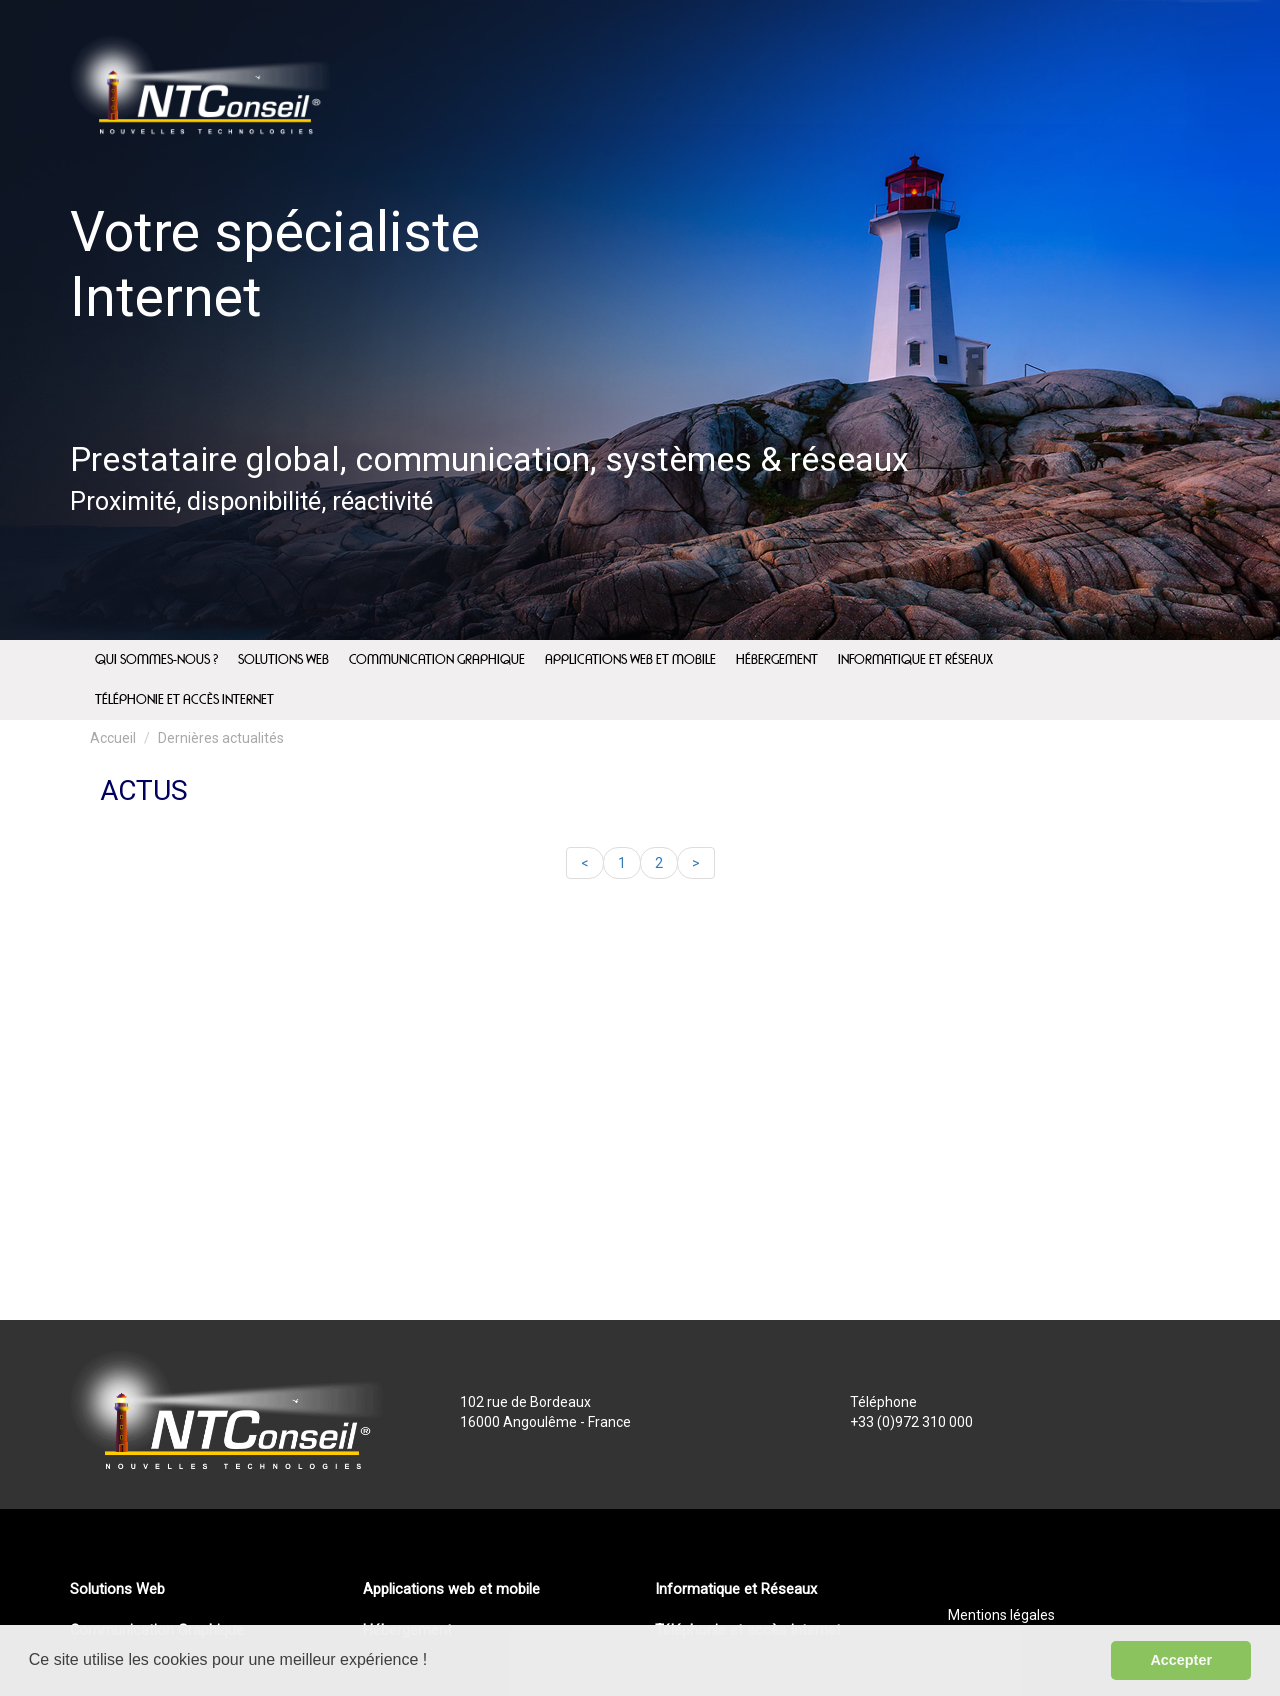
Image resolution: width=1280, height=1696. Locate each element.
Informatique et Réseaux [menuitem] (915, 660)
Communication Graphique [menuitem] (437, 660)
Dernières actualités (221, 738)
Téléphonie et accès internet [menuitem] (184, 700)
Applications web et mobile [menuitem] (630, 660)
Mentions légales (1001, 1615)
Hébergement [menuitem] (777, 660)
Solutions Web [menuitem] (283, 660)
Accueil (113, 738)
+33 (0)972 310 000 (911, 1422)
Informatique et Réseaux (736, 1589)
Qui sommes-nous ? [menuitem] (156, 660)
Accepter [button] (1181, 1660)
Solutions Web (117, 1589)
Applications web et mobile (451, 1589)
